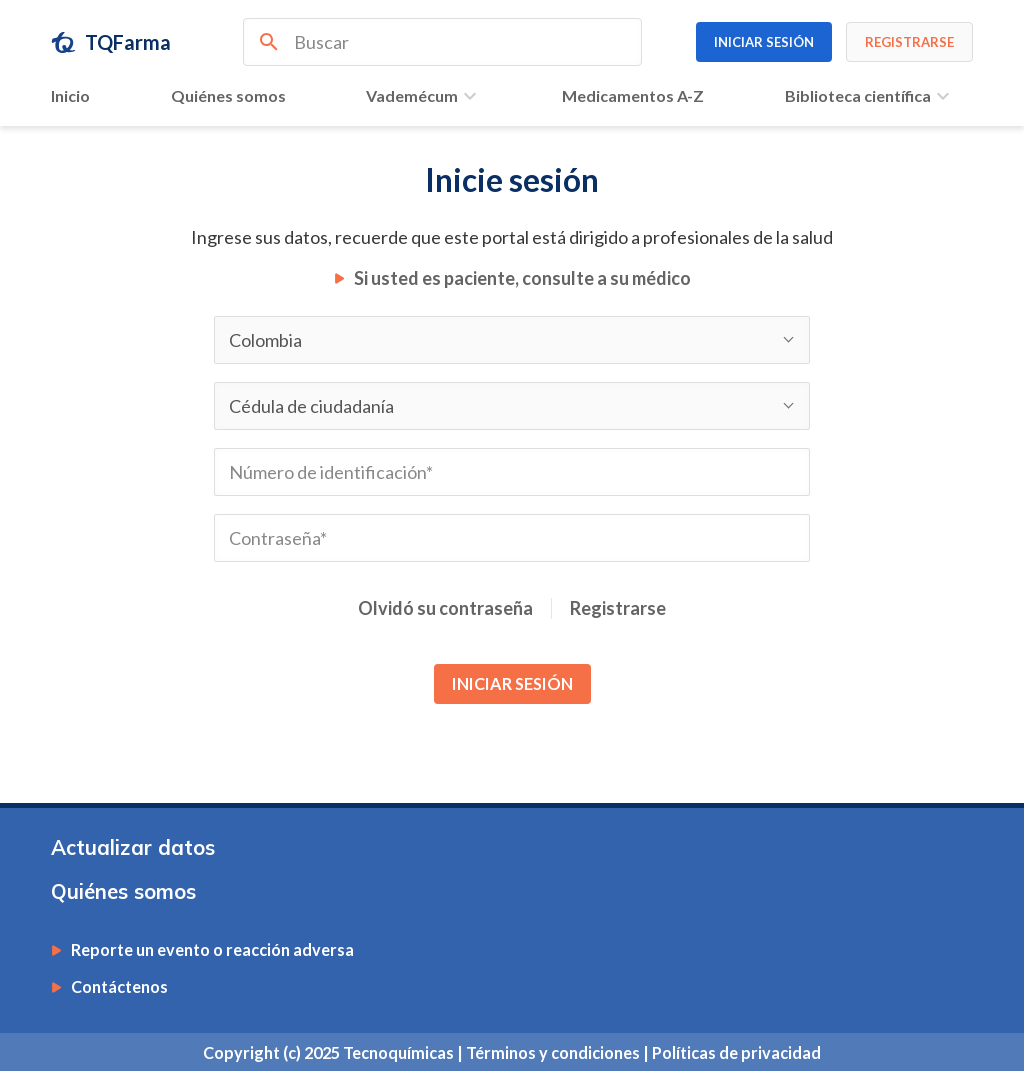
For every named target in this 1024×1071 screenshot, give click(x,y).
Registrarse (618, 608)
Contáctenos (119, 987)
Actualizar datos (133, 847)
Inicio (70, 95)
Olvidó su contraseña (445, 608)
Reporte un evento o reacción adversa (212, 950)
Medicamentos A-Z (633, 95)
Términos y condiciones (554, 1052)
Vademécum (424, 96)
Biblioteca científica (870, 96)
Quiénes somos (228, 95)
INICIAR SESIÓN (512, 683)
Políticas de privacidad (736, 1052)
